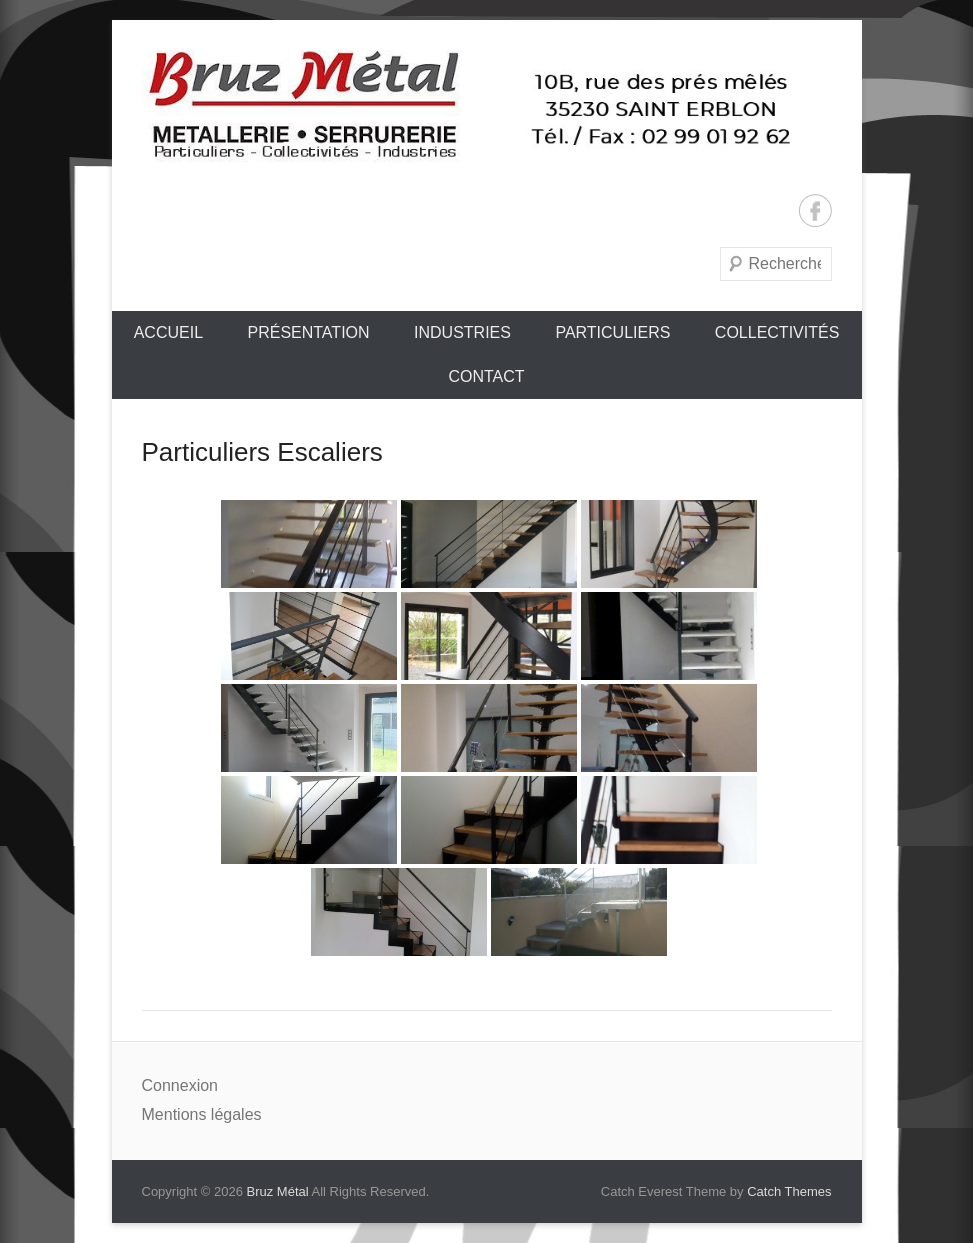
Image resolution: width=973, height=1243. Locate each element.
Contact (486, 376)
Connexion (180, 1085)
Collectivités (777, 332)
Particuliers (612, 332)
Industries (462, 332)
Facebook (815, 210)
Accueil (168, 332)
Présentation (308, 332)
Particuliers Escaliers (262, 452)
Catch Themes (789, 1191)
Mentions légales (202, 1114)
